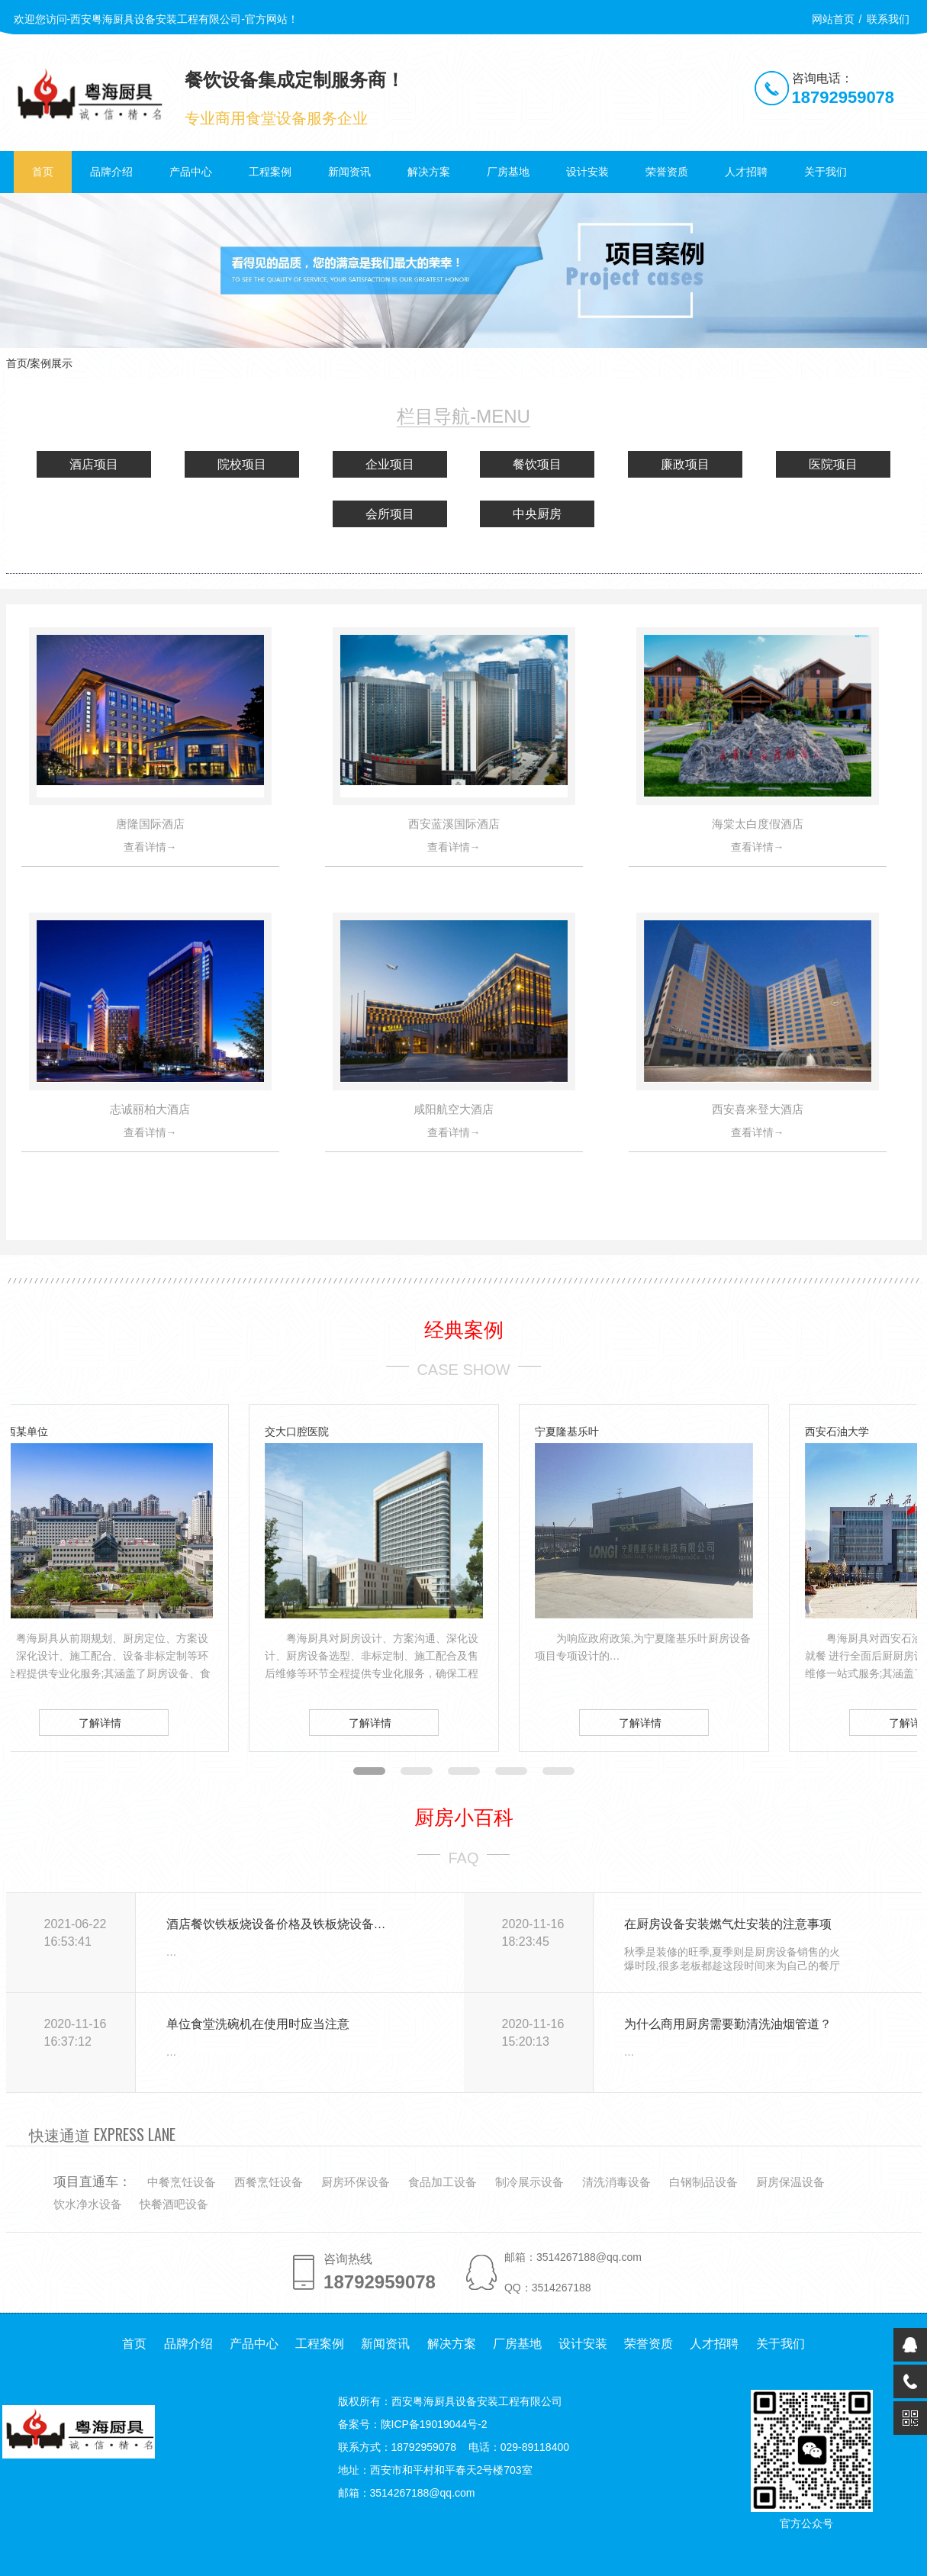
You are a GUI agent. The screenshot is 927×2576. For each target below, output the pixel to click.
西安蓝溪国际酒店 (454, 823)
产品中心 (190, 172)
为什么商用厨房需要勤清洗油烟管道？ (728, 2023)
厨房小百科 (463, 1817)
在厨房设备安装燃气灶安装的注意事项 (728, 1924)
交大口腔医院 (297, 1431)
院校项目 (241, 464)
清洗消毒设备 (616, 2181)
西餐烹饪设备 (268, 2181)
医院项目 (833, 464)
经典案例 (464, 1330)
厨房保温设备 (790, 2181)
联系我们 (888, 19)
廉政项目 (685, 464)
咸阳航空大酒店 (454, 1109)
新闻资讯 (349, 172)
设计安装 (587, 172)
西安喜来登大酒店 (757, 1109)
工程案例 (270, 172)
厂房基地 (508, 172)
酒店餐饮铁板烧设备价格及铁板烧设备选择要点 (278, 1924)
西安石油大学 (837, 1431)
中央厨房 (537, 513)
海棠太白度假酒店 (757, 823)
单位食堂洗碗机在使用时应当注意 (257, 2023)
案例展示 (51, 363)
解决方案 (428, 172)
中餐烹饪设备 (181, 2181)
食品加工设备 (442, 2181)
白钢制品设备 (703, 2181)
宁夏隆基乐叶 (567, 1431)
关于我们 (825, 172)
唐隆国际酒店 (150, 823)
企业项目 (389, 464)
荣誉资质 (666, 172)
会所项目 (389, 513)
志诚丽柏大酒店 (150, 1109)
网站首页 (833, 19)
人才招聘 (746, 172)
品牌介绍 (111, 172)
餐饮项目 (537, 464)
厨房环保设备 (355, 2181)
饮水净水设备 (87, 2204)
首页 (42, 172)
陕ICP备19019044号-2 (434, 2424)
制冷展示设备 (529, 2181)
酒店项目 (93, 464)
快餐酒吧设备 (174, 2204)
